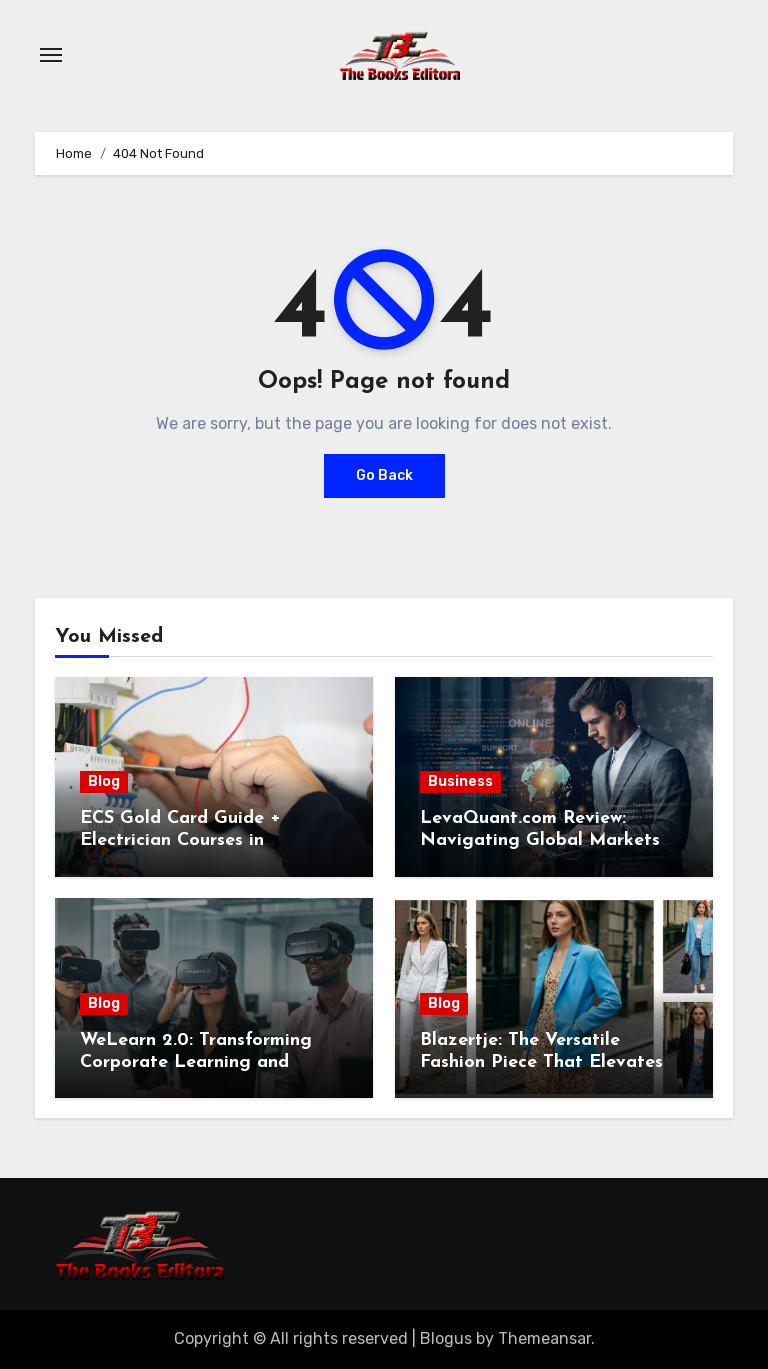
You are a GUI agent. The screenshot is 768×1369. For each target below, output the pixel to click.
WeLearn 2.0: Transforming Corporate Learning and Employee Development (196, 1062)
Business (460, 781)
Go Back (384, 475)
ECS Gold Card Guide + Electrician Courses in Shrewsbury (180, 840)
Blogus (446, 1338)
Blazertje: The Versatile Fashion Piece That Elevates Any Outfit (541, 1062)
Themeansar (544, 1338)
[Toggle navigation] (51, 55)
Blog (104, 781)
